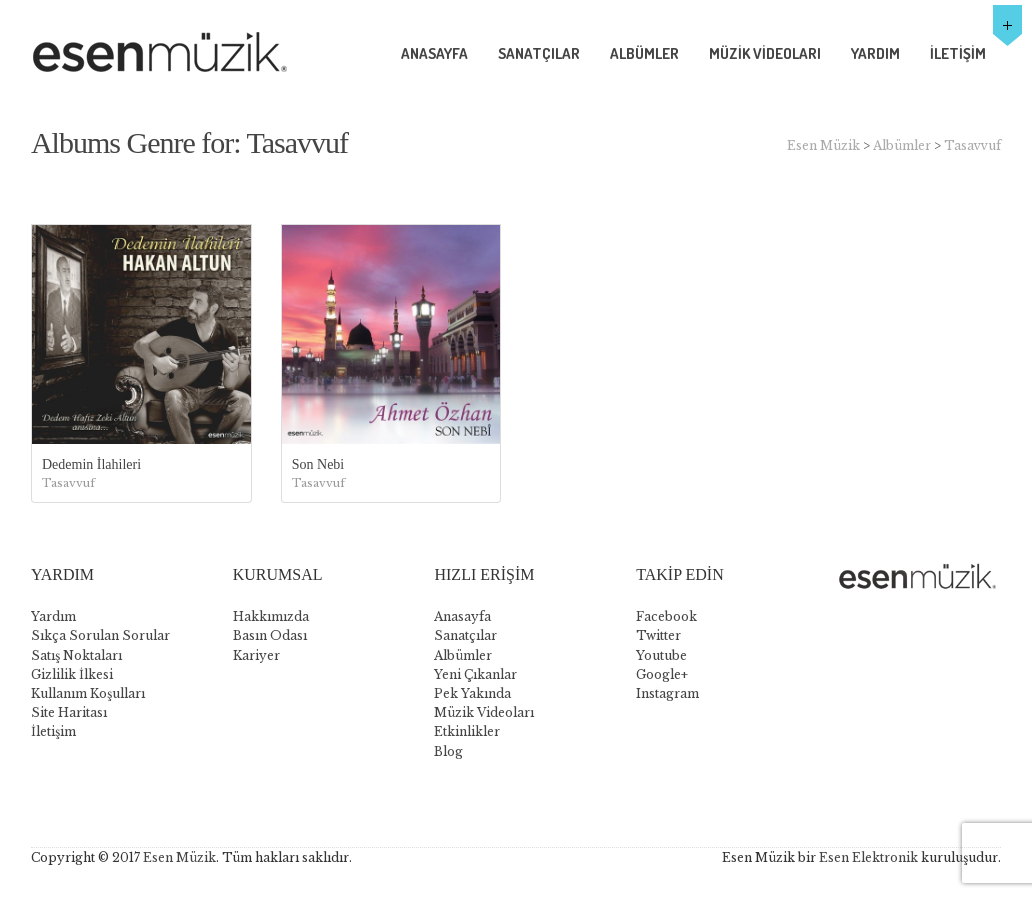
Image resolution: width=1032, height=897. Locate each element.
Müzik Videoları (484, 712)
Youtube (661, 655)
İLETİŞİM (958, 53)
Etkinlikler (467, 731)
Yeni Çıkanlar (475, 674)
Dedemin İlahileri (91, 464)
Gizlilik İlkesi (72, 674)
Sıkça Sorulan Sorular (100, 635)
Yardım (53, 616)
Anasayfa (462, 616)
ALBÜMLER (644, 53)
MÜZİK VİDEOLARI (765, 53)
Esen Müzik (823, 145)
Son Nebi (318, 464)
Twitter (658, 635)
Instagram (667, 693)
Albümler (902, 145)
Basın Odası (270, 635)
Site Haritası (69, 712)
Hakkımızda (271, 616)
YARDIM (875, 53)
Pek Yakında (472, 693)
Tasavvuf (972, 145)
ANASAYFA (434, 53)
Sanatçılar (465, 635)
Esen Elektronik (868, 857)
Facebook (666, 616)
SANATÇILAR (539, 53)
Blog (448, 751)
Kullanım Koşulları (88, 693)
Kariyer (256, 655)
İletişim (53, 731)
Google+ (662, 674)
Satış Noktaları (76, 655)
